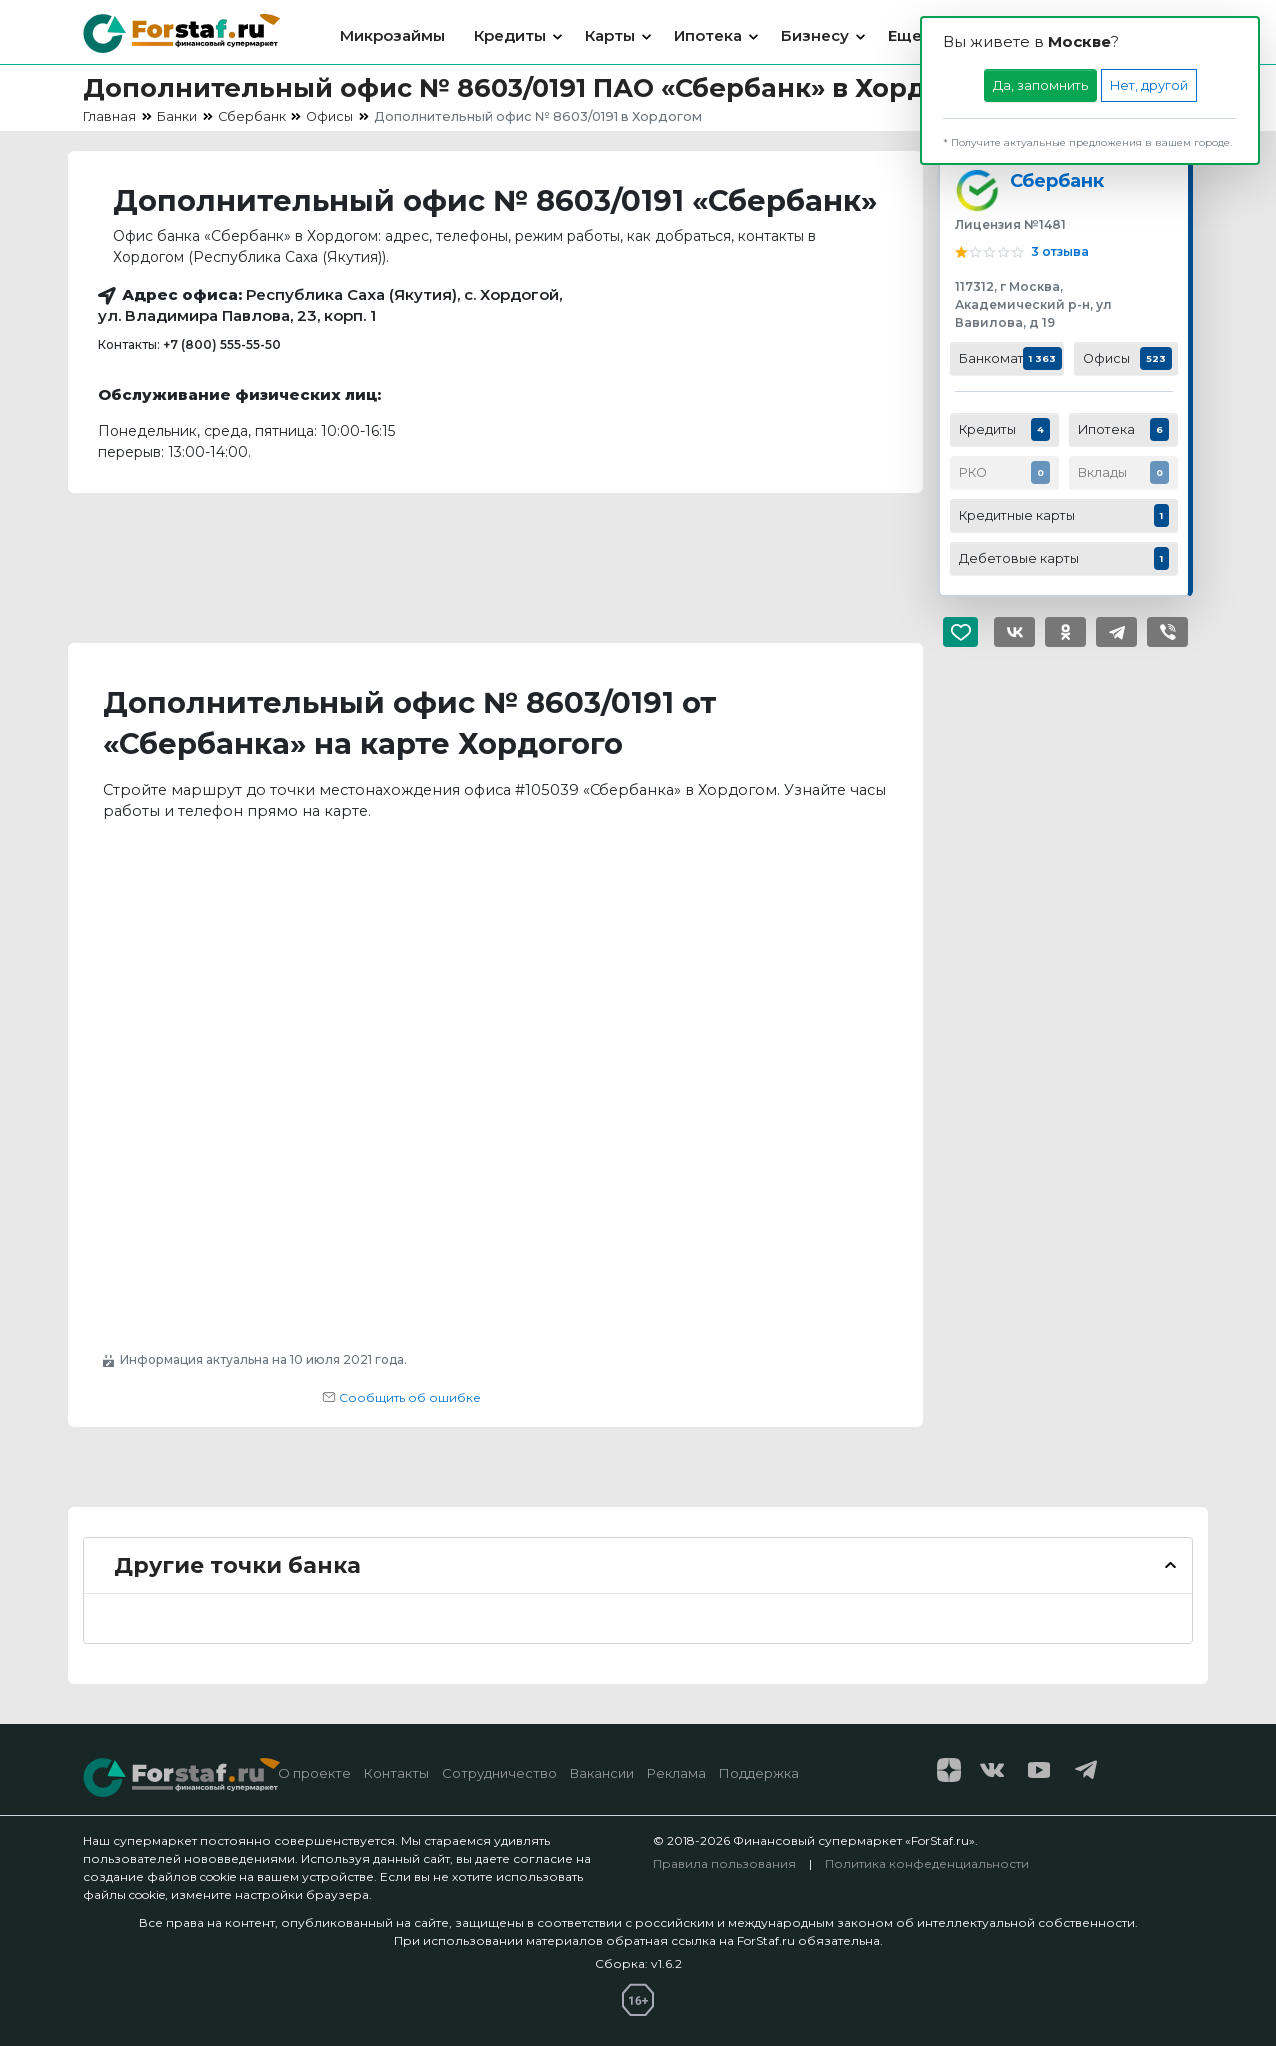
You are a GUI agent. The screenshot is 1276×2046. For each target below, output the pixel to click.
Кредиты (510, 35)
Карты (610, 35)
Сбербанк (1057, 180)
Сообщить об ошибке (401, 1397)
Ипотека (708, 35)
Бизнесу (815, 35)
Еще (905, 35)
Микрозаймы (392, 35)
